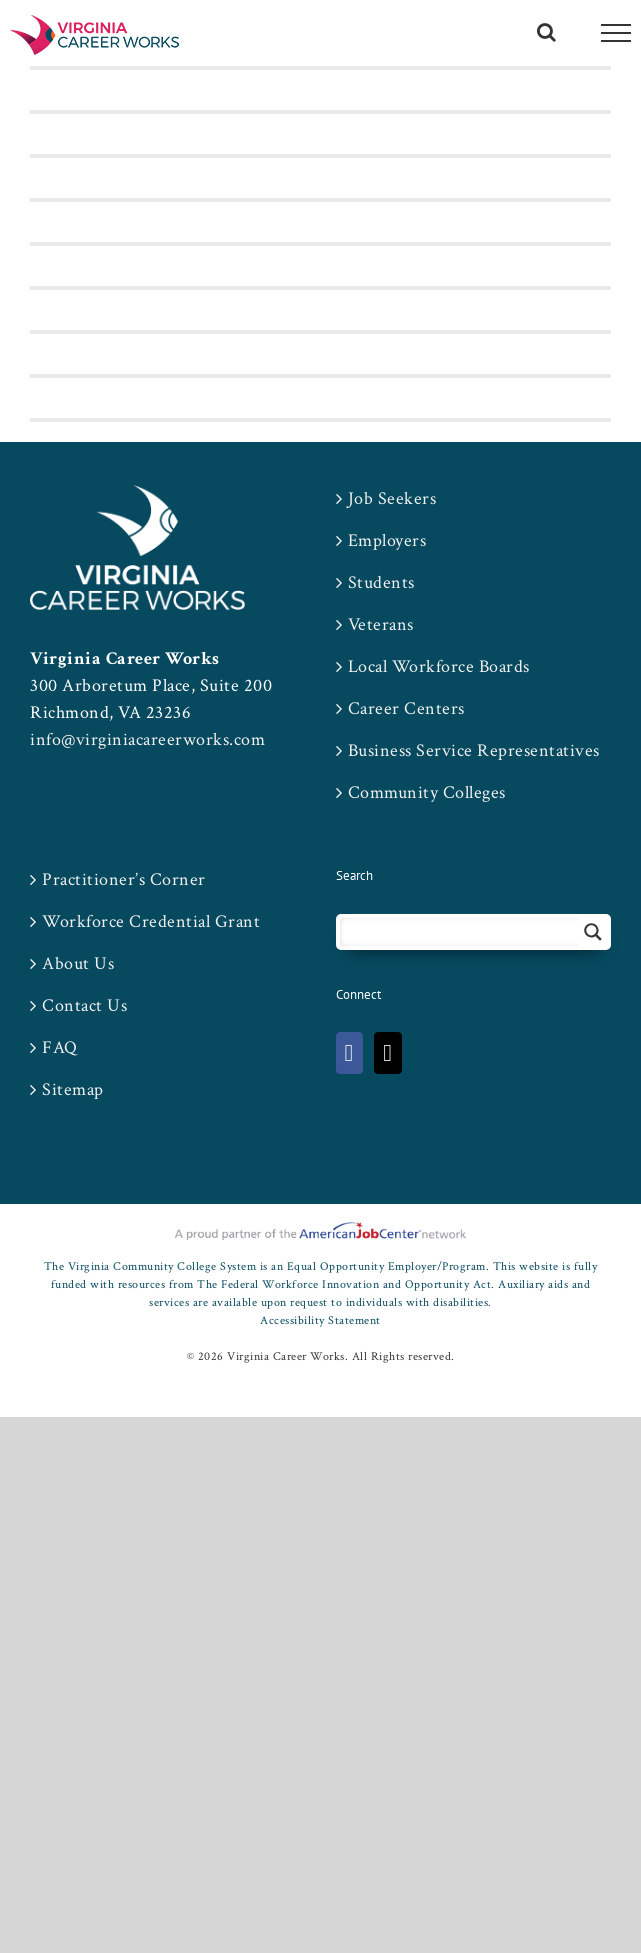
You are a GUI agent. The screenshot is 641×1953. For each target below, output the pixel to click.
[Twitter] (387, 1053)
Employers (387, 540)
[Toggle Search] (547, 32)
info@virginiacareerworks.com (147, 739)
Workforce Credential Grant (151, 921)
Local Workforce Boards (439, 666)
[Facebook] (349, 1053)
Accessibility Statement (320, 1320)
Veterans (381, 624)
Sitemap (73, 1089)
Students (381, 582)
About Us (78, 963)
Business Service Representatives (474, 750)
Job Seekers (392, 498)
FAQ (60, 1047)
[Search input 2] (461, 932)
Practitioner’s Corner (124, 879)
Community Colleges (427, 792)
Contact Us (84, 1005)
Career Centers (406, 708)
